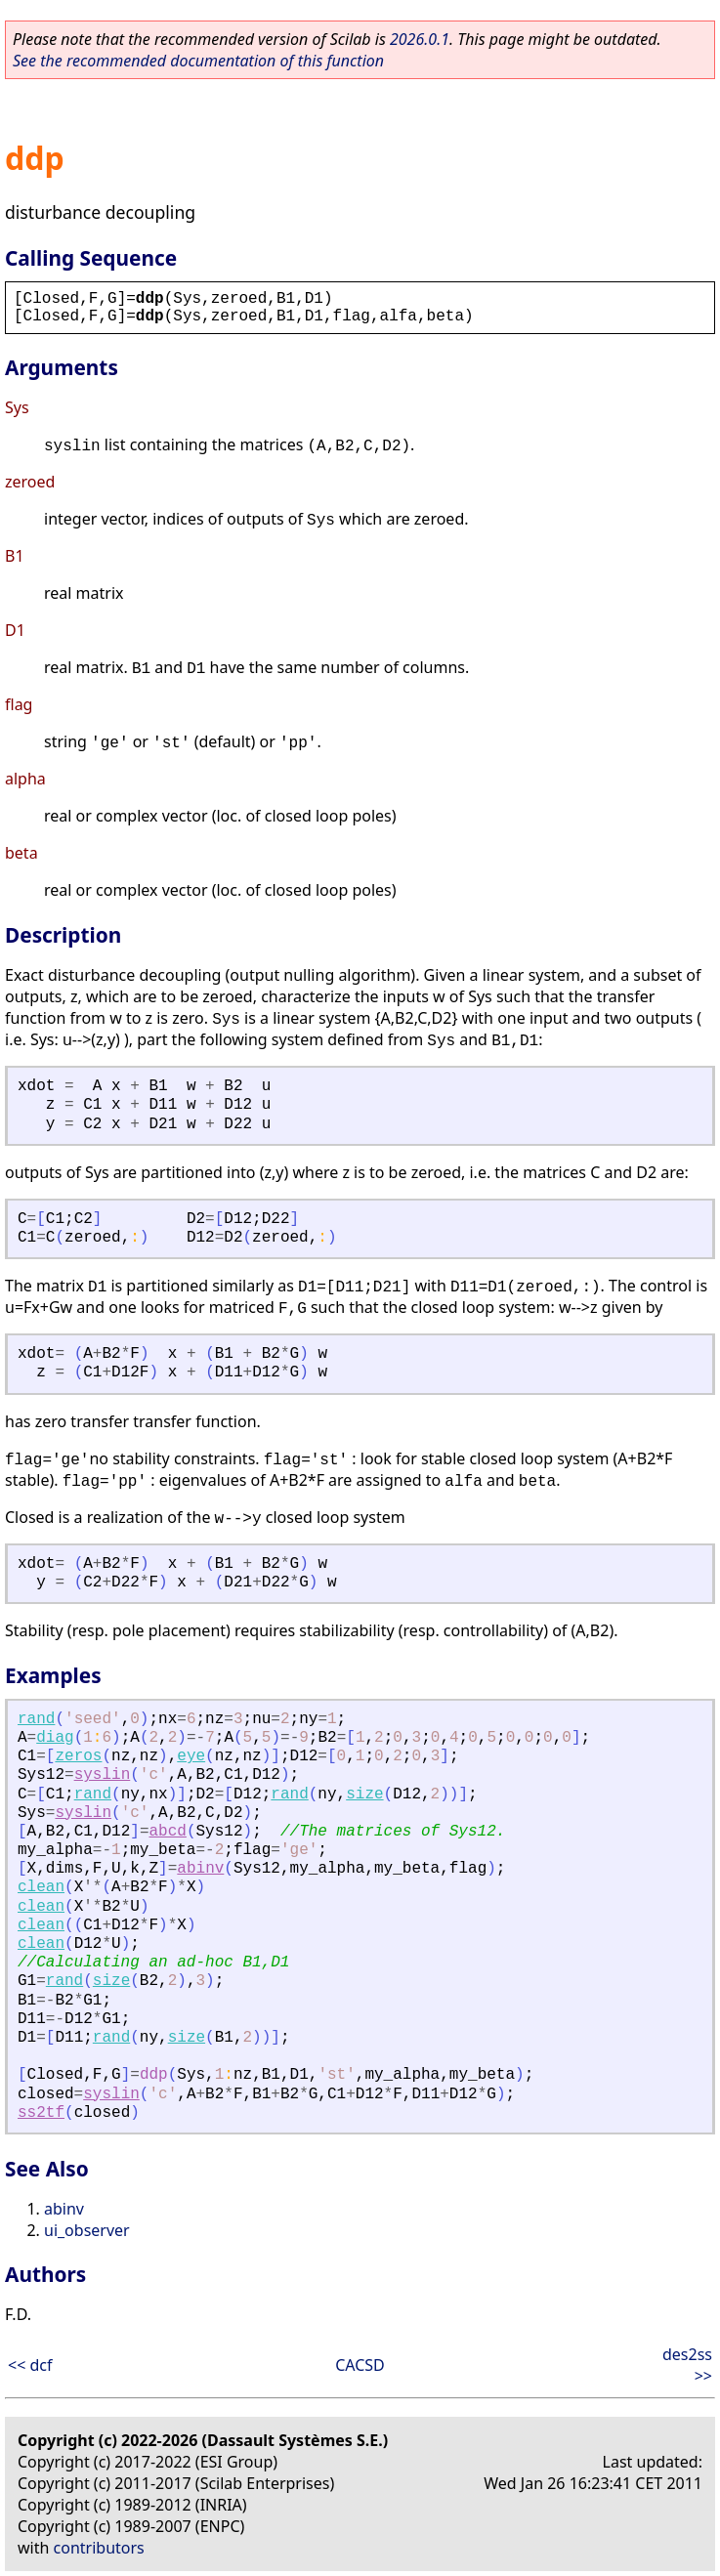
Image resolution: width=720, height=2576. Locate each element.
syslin (102, 1775)
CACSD (360, 2365)
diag (54, 1738)
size (364, 1794)
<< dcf (30, 2365)
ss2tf (41, 2113)
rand (36, 1719)
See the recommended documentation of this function (198, 60)
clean (41, 1887)
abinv (200, 1869)
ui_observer (87, 2230)
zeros (78, 1756)
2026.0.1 (419, 39)
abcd (167, 1831)
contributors (99, 2547)
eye (191, 1756)
